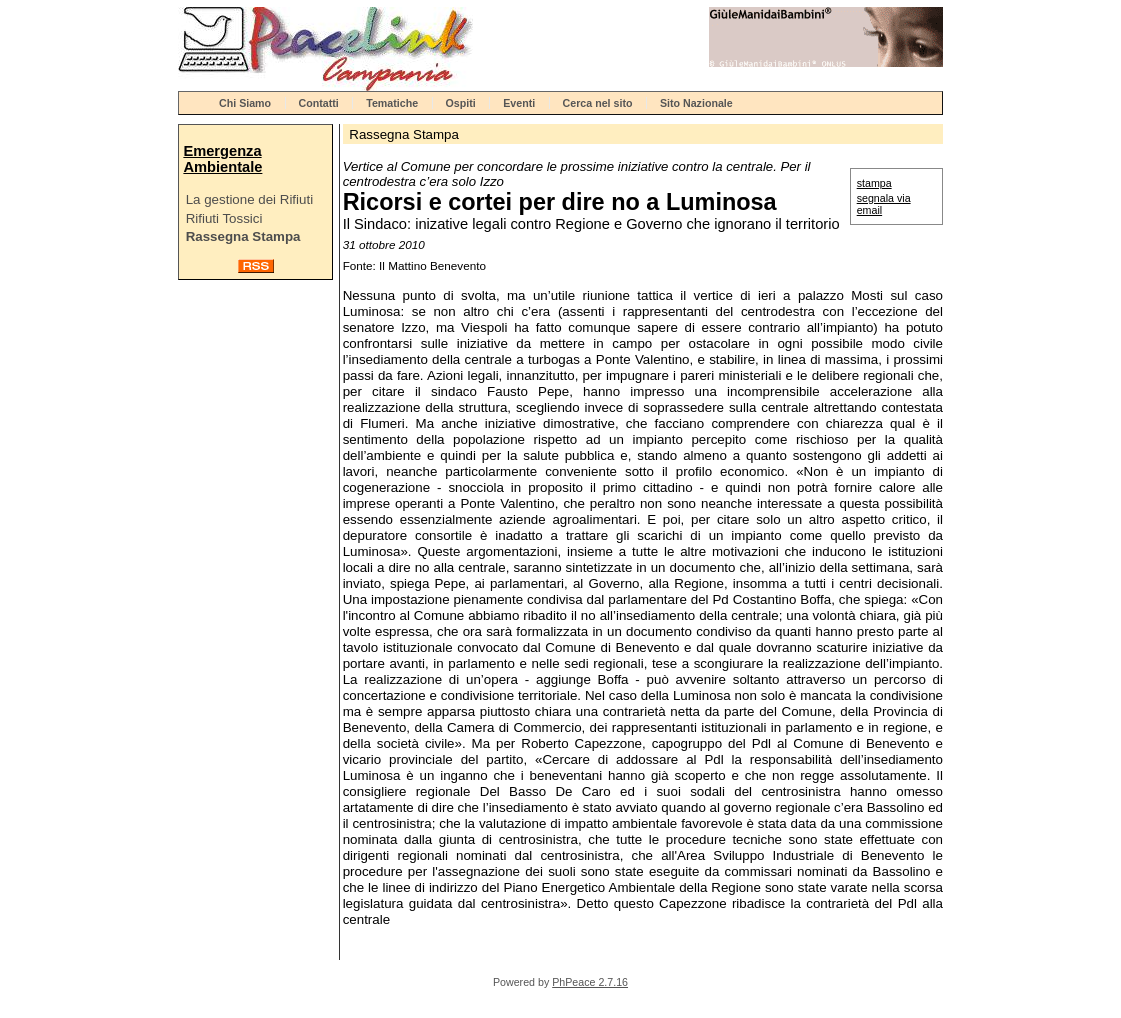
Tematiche (392, 103)
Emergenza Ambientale (222, 159)
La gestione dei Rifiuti (249, 199)
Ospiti (461, 103)
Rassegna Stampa (243, 236)
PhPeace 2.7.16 (590, 982)
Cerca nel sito (598, 103)
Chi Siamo (245, 103)
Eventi (519, 103)
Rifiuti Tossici (224, 218)
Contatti (319, 103)
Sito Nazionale (696, 103)
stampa (874, 183)
